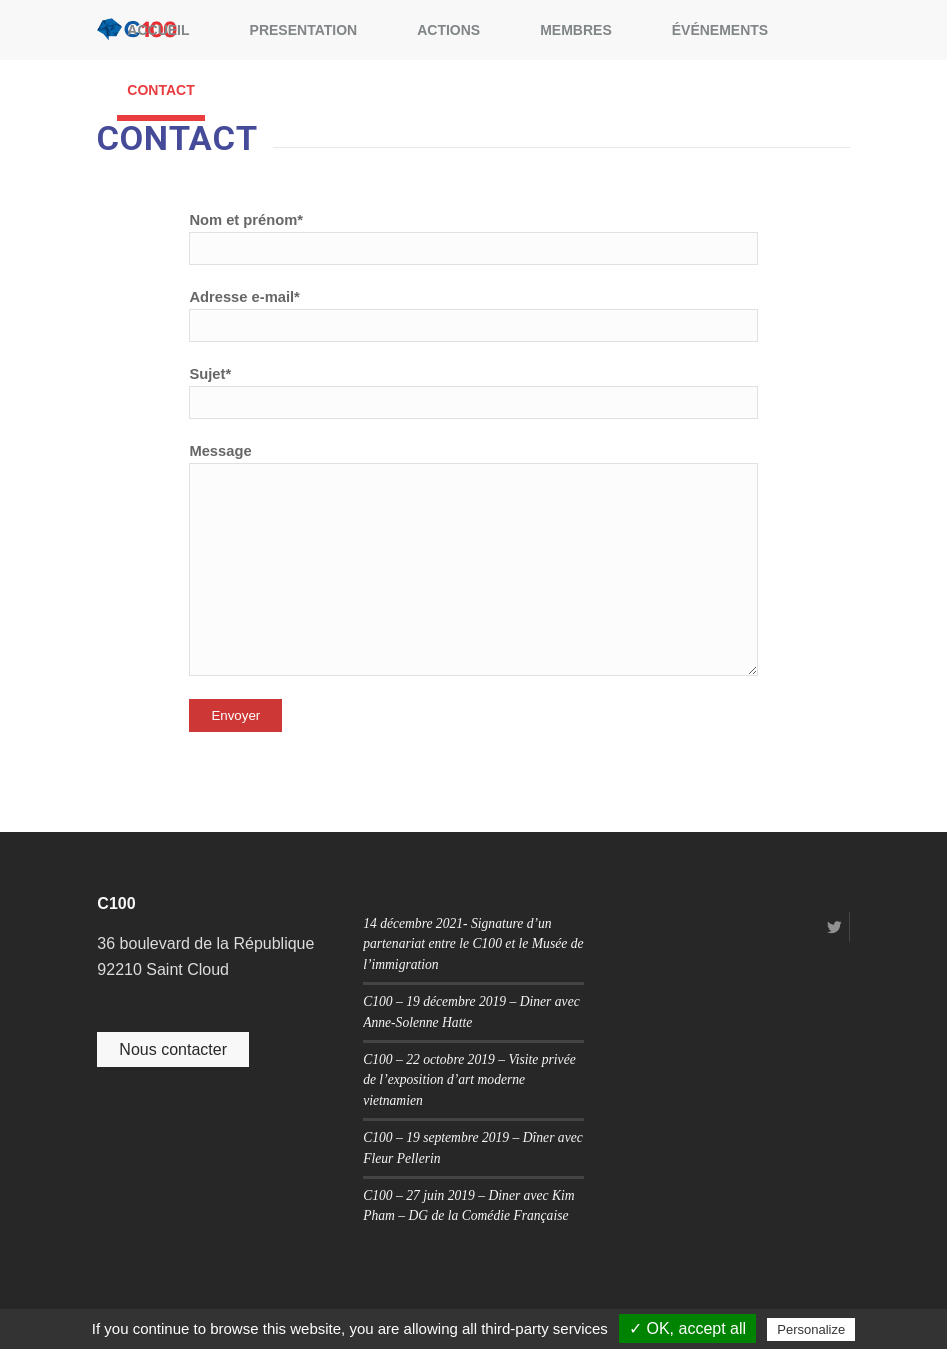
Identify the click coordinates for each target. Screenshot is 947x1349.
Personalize (811, 1329)
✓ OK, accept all (687, 1328)
